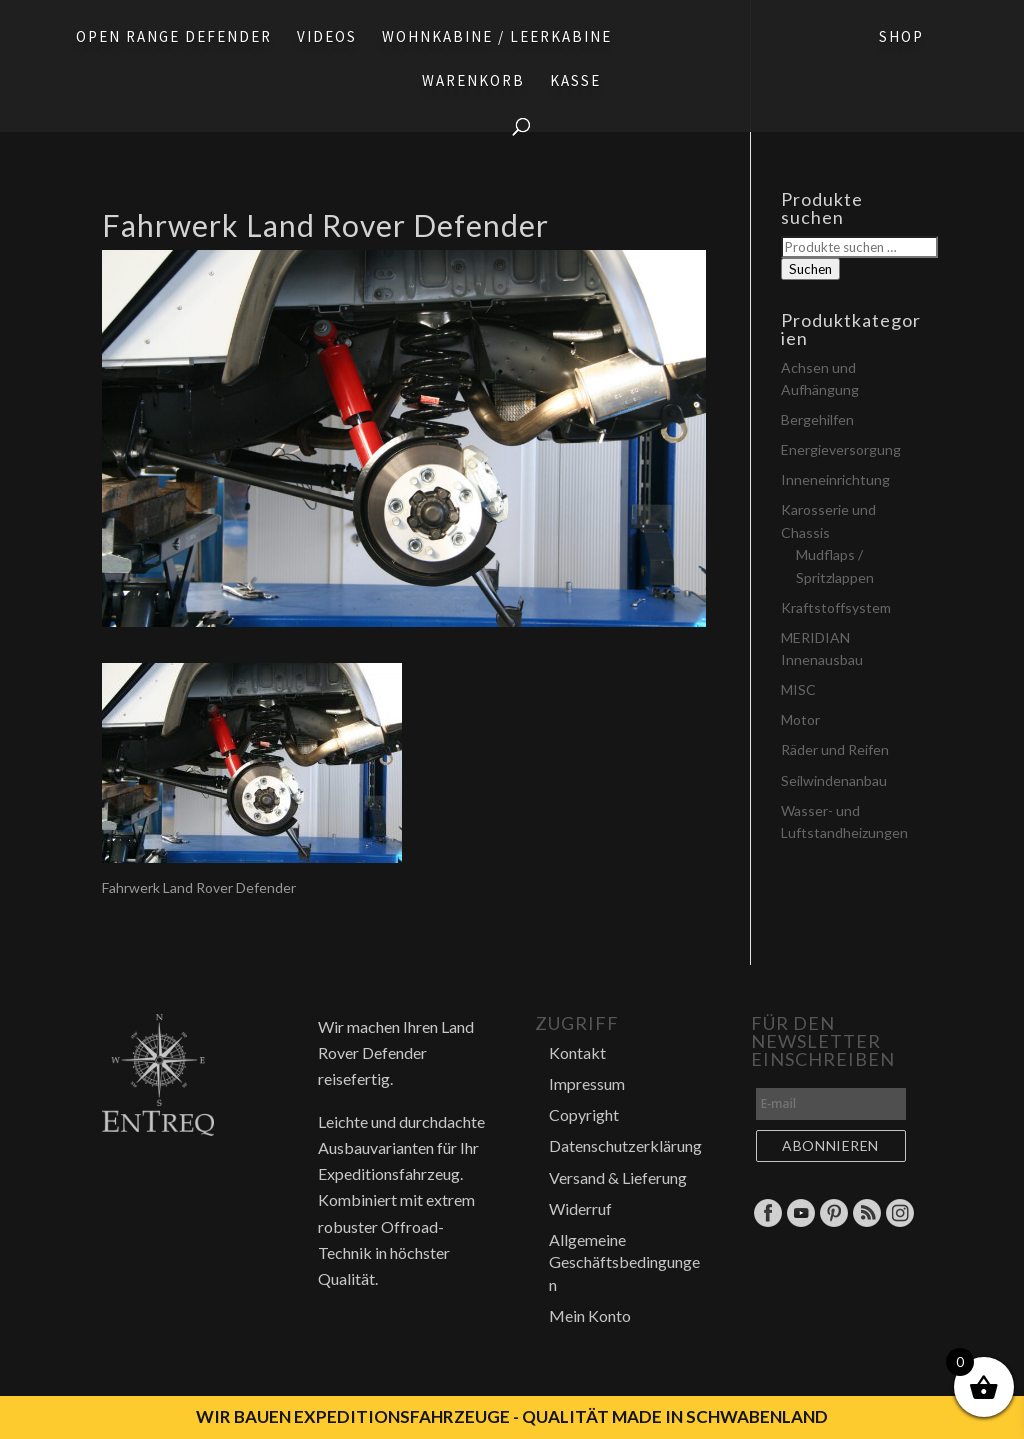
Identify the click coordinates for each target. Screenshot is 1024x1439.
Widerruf (580, 1208)
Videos (327, 38)
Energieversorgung (841, 449)
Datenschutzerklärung (625, 1145)
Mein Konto (590, 1315)
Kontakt (577, 1052)
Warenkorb (473, 82)
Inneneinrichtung (835, 479)
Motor (800, 719)
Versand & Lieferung (618, 1177)
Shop (901, 38)
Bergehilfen (817, 419)
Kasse (575, 82)
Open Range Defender (174, 38)
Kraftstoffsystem (836, 607)
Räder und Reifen (835, 749)
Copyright (584, 1114)
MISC (798, 689)
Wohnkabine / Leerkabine (497, 38)
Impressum (587, 1083)
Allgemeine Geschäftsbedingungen (624, 1262)
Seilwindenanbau (834, 780)
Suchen (810, 269)
